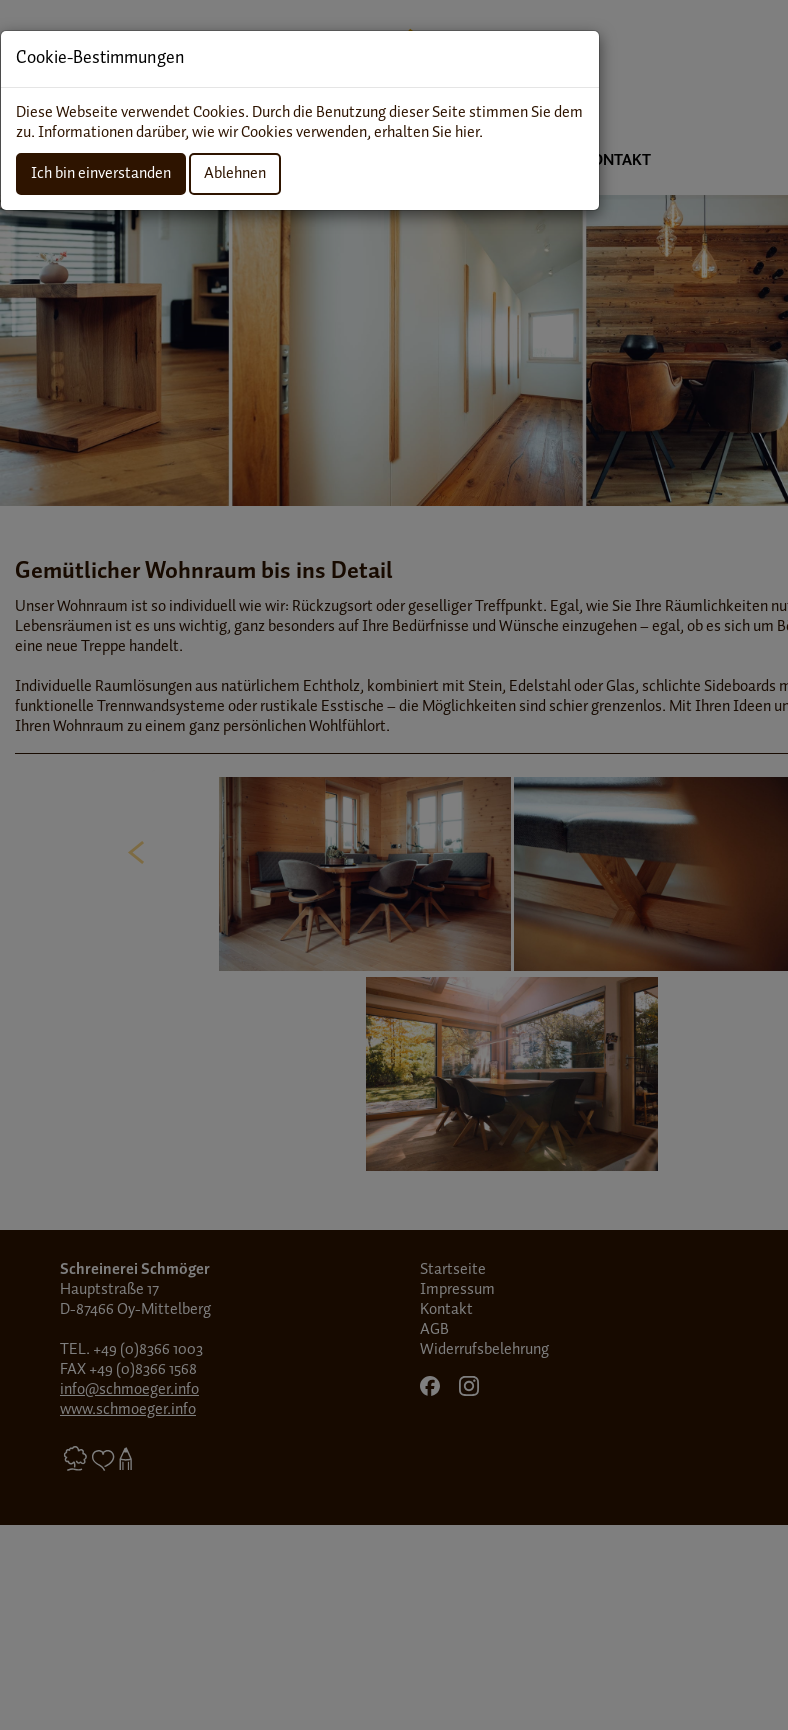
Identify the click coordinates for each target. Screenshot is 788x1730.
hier (467, 132)
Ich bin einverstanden (101, 173)
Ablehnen (235, 173)
